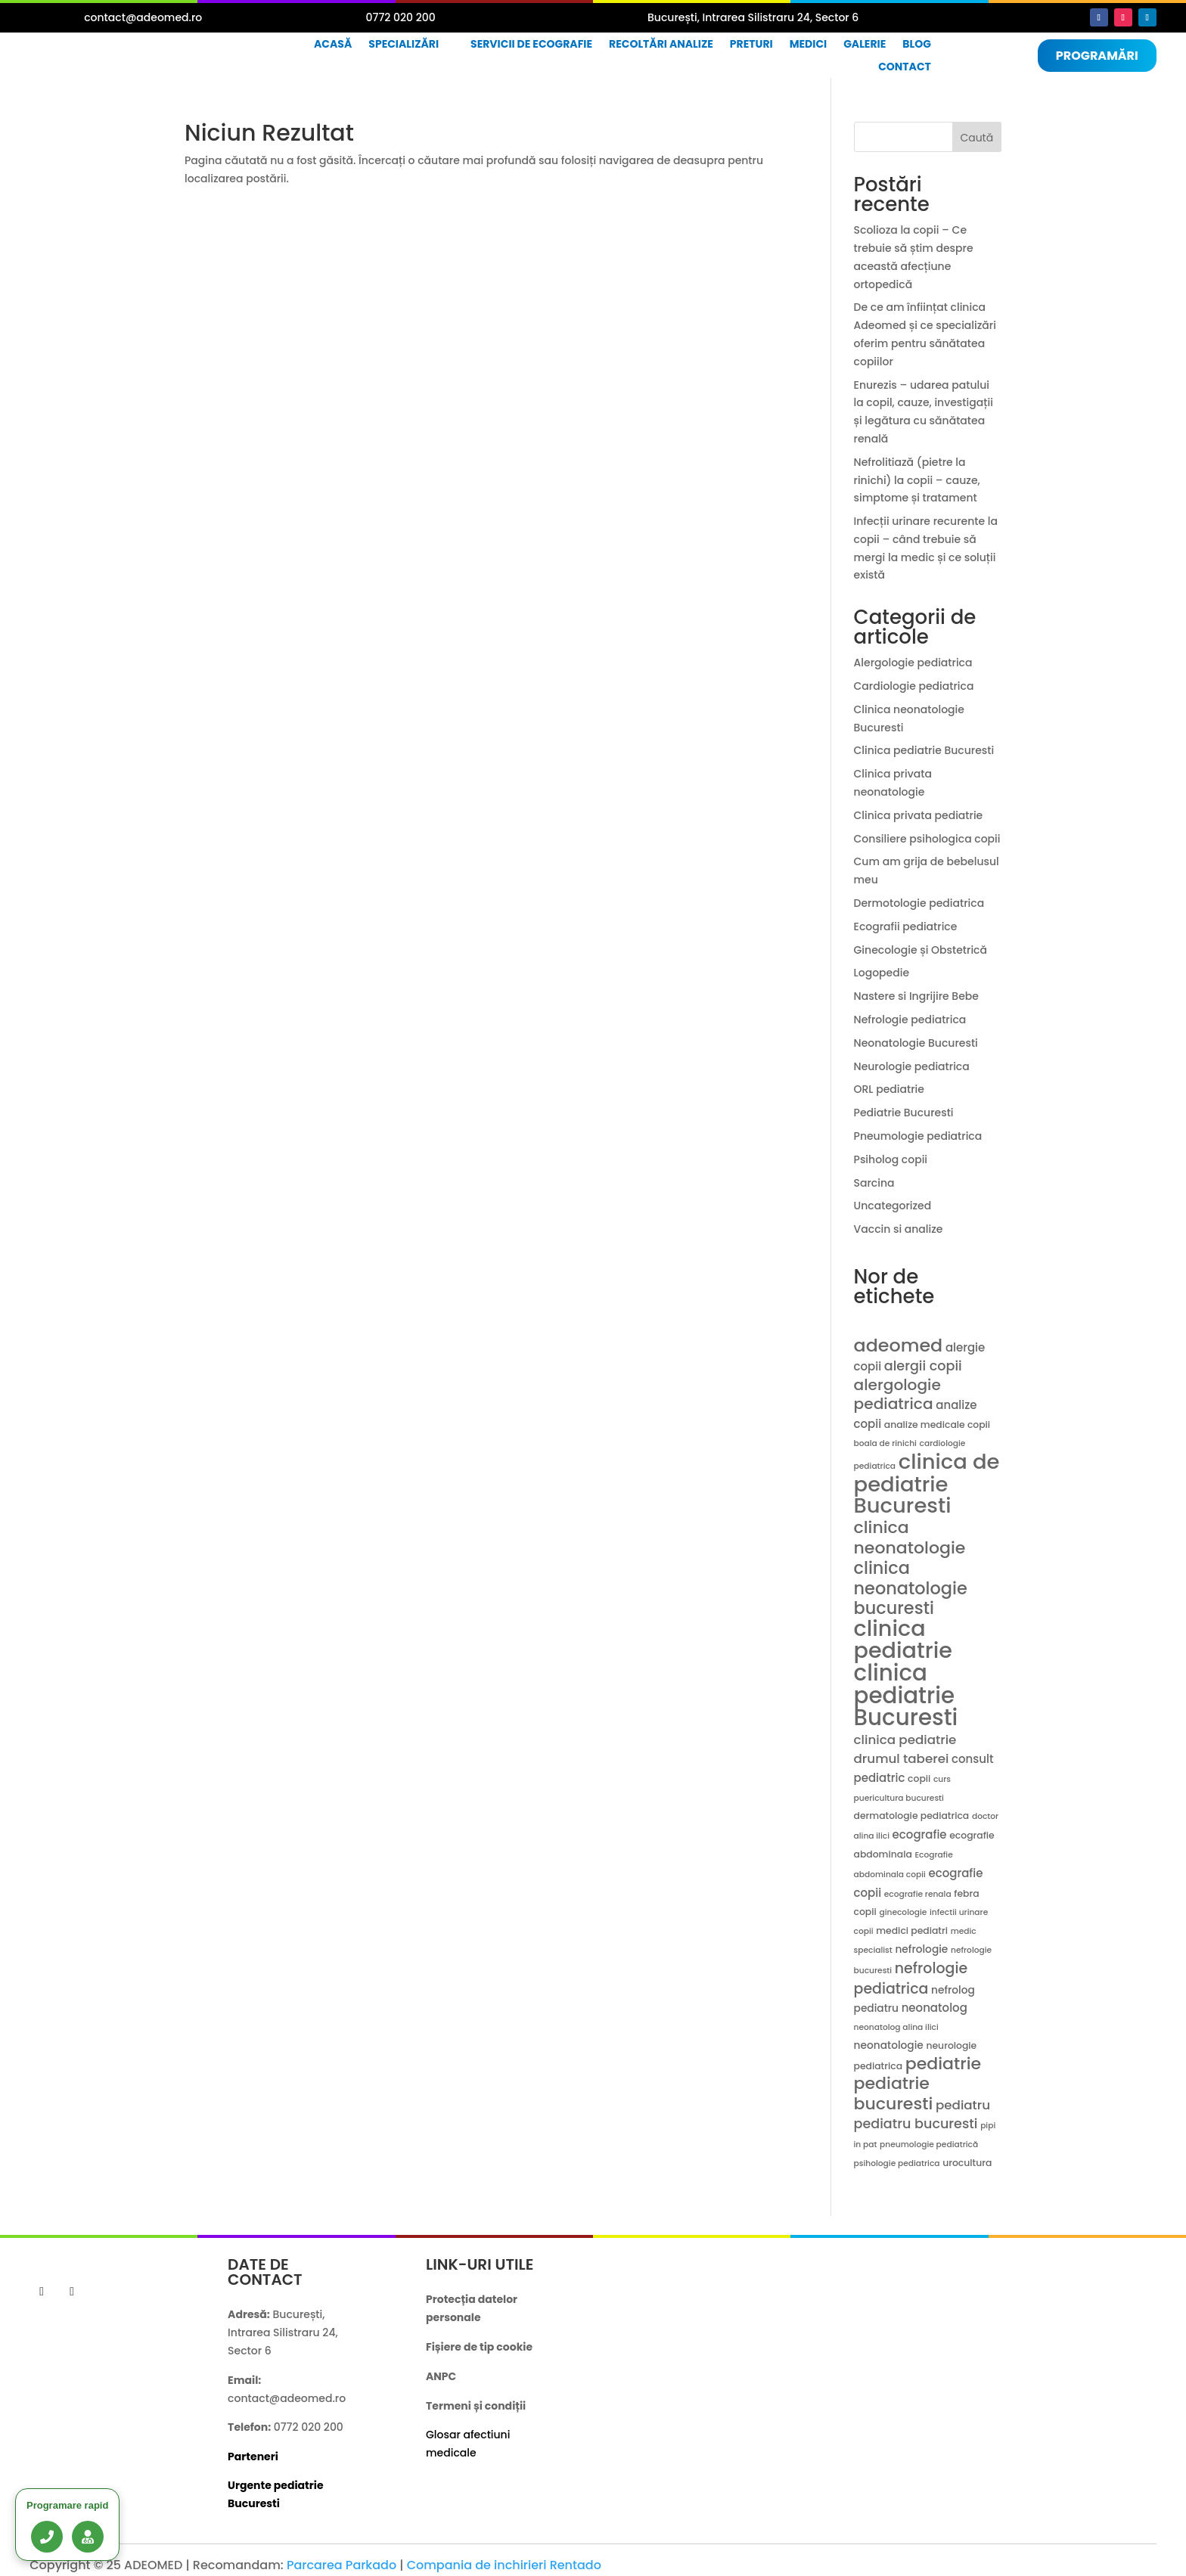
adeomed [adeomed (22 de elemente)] (898, 1345)
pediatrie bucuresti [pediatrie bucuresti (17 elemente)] (893, 2093)
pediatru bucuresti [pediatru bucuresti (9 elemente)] (916, 2124)
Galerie (864, 45)
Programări (1097, 55)
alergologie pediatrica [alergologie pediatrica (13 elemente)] (897, 1394)
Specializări (403, 45)
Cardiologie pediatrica (914, 686)
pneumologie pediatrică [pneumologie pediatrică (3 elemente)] (929, 2144)
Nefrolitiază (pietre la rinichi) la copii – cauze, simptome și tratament (917, 480)
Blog (916, 45)
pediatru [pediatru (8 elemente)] (963, 2105)
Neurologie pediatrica (912, 1066)
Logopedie (882, 972)
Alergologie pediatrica (913, 662)
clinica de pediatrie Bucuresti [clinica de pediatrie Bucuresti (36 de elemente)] (927, 1484)
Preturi (751, 45)
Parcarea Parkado (341, 2565)
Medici (808, 45)
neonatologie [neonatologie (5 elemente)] (889, 2045)
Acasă (333, 45)
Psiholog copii (891, 1159)
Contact (904, 67)
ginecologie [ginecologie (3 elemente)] (903, 1912)
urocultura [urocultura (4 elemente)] (967, 2162)
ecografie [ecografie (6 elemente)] (920, 1834)
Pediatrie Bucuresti (904, 1112)
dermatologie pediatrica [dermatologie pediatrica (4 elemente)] (912, 1815)
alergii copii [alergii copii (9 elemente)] (923, 1366)
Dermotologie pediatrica (919, 903)
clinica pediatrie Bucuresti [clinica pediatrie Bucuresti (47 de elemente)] (906, 1695)
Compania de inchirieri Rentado (504, 2565)
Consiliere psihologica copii (927, 838)
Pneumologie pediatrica (918, 1136)
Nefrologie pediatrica (910, 1019)
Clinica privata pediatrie (918, 815)
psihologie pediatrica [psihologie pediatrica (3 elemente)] (897, 2163)
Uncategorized (893, 1205)
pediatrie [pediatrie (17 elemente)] (943, 2063)
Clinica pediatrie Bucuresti (924, 750)
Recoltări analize (661, 45)
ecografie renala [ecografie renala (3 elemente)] (918, 1894)
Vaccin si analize (898, 1229)
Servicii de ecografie (531, 45)
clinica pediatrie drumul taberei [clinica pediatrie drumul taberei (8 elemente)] (905, 1749)
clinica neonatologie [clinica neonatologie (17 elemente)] (910, 1538)
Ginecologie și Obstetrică (920, 949)
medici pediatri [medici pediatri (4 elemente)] (912, 1930)
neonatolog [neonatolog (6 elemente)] (934, 2008)
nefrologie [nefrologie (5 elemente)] (921, 1949)
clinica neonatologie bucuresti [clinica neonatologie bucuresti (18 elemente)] (910, 1588)
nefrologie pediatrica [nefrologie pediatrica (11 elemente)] (911, 1978)
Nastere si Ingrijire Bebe (916, 996)
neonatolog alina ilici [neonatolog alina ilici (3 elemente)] (896, 2027)
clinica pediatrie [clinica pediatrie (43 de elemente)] (903, 1639)
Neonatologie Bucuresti (916, 1043)
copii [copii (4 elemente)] (919, 1778)
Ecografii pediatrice (906, 926)
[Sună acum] (47, 2537)
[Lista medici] (88, 2537)
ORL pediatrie (889, 1089)
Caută (976, 137)
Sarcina (874, 1182)
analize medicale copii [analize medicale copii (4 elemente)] (937, 1424)
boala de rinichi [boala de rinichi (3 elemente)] (885, 1443)
